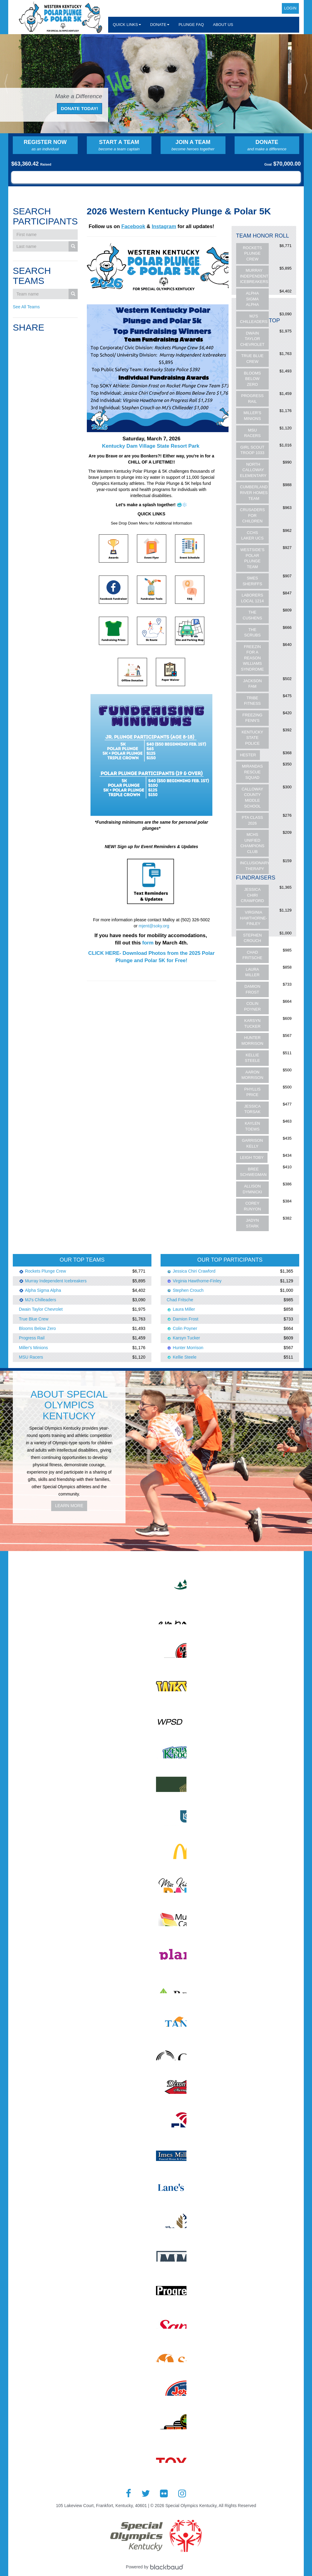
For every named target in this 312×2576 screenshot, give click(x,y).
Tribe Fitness (252, 701)
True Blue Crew (252, 358)
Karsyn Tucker (252, 1023)
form (148, 943)
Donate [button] (159, 24)
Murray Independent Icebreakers (254, 276)
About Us (223, 24)
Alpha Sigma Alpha (252, 299)
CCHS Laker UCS (252, 535)
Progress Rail (252, 398)
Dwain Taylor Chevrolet (252, 339)
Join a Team (193, 145)
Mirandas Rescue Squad (252, 772)
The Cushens (252, 615)
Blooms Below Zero (252, 379)
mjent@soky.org (154, 925)
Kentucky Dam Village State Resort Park (151, 446)
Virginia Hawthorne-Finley (253, 918)
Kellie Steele (252, 1058)
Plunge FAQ (191, 24)
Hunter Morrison (253, 1040)
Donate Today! (79, 108)
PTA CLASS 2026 (252, 820)
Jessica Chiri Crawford (252, 895)
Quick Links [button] (127, 24)
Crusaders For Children (252, 515)
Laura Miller (252, 972)
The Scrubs (252, 632)
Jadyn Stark (252, 1223)
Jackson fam (252, 684)
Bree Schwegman (253, 1172)
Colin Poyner (252, 1006)
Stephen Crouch (252, 938)
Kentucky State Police (252, 738)
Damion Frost (252, 989)
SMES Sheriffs (252, 581)
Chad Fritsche (252, 955)
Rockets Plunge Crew (252, 253)
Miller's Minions (252, 415)
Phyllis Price (252, 1092)
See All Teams (26, 306)
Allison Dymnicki (252, 1189)
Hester (248, 755)
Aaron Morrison (253, 1075)
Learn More (69, 1505)
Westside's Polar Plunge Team (252, 558)
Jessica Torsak (252, 1109)
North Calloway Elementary (253, 470)
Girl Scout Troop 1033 (252, 450)
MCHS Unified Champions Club (252, 843)
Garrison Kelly (252, 1143)
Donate (267, 145)
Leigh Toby (252, 1157)
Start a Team (119, 145)
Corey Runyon (252, 1206)
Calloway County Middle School (252, 797)
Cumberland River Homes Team (254, 492)
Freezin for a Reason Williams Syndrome (252, 658)
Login (290, 8)
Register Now (45, 145)
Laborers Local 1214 (252, 598)
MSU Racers (252, 433)
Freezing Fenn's (252, 718)
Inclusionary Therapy (255, 866)
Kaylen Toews (252, 1126)
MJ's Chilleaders (254, 319)
